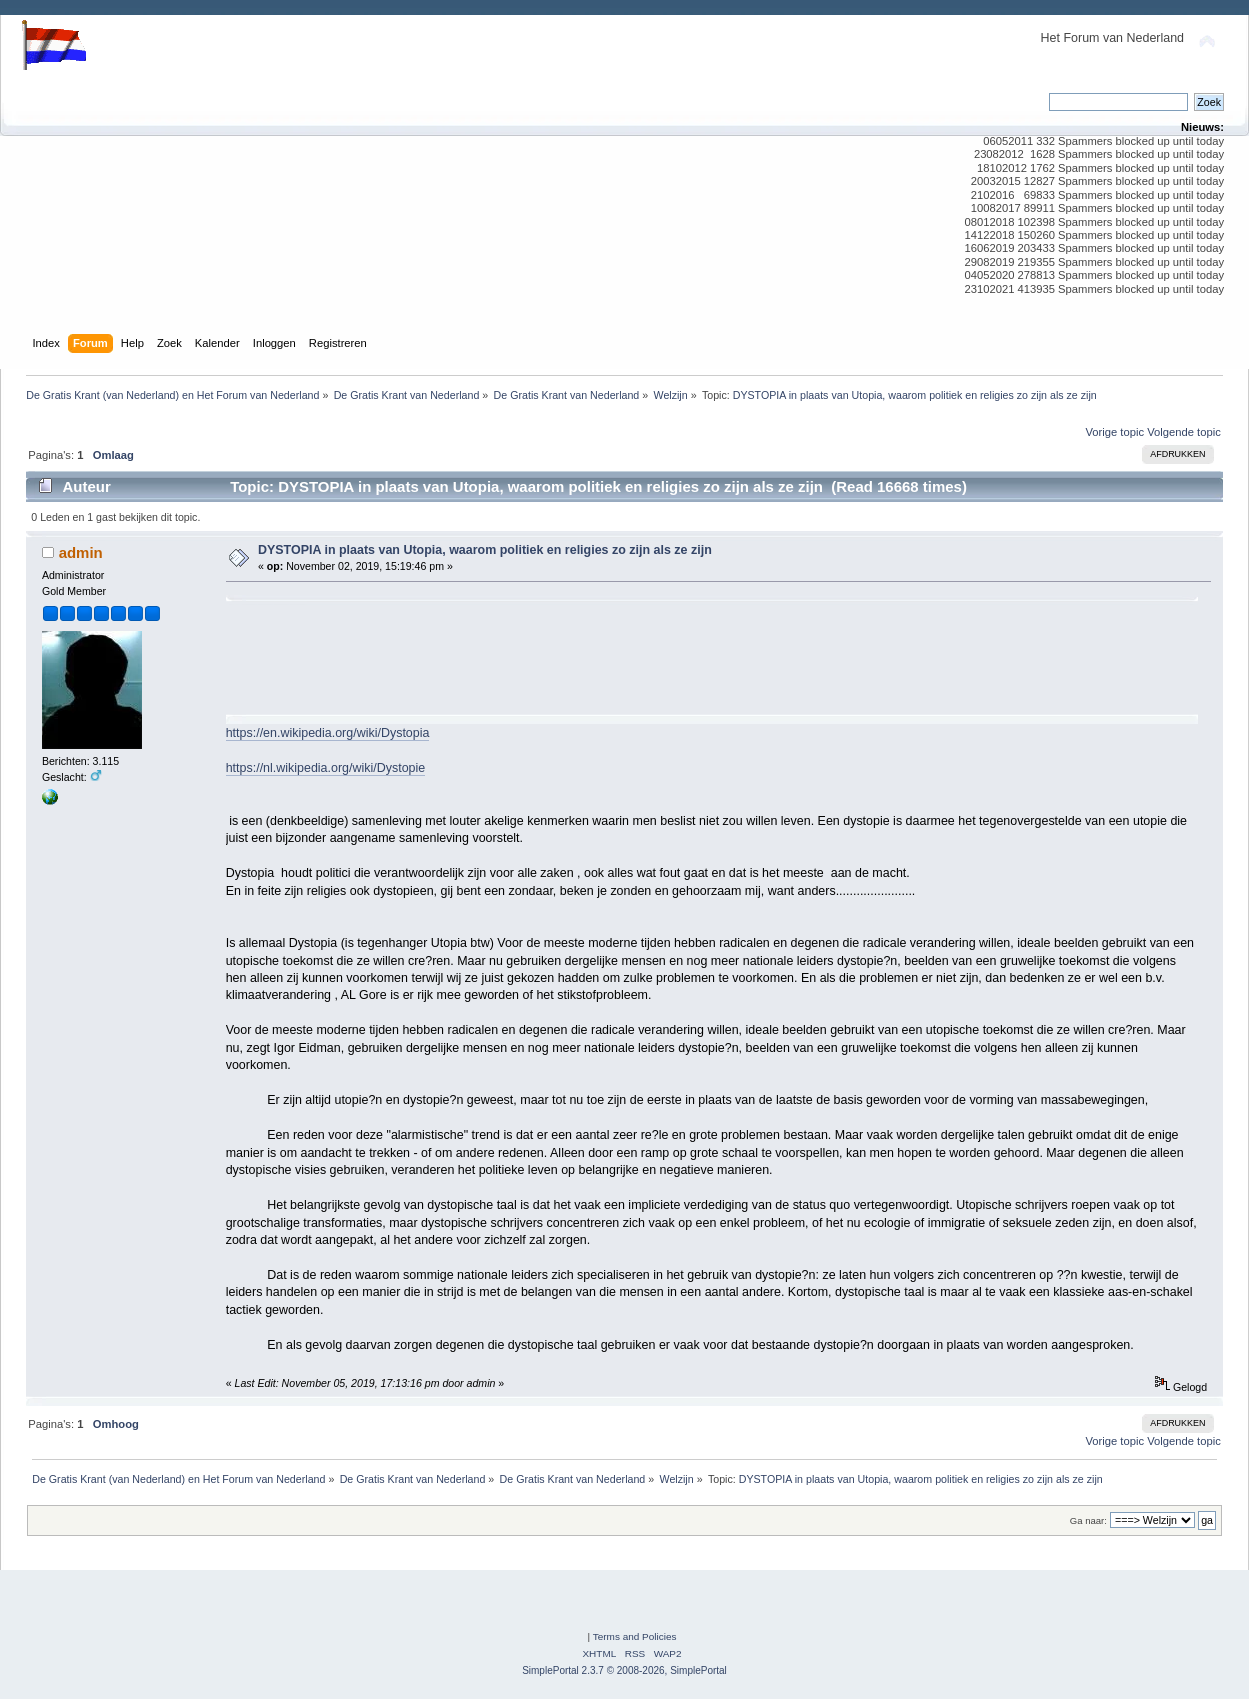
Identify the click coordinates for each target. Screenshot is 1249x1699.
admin (81, 552)
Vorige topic (1114, 432)
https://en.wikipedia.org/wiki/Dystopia (328, 733)
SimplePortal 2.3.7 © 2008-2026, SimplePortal (624, 1670)
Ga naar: (1088, 1520)
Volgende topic (1184, 432)
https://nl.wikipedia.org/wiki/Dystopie (326, 768)
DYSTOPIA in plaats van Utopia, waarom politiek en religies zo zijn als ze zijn (485, 550)
